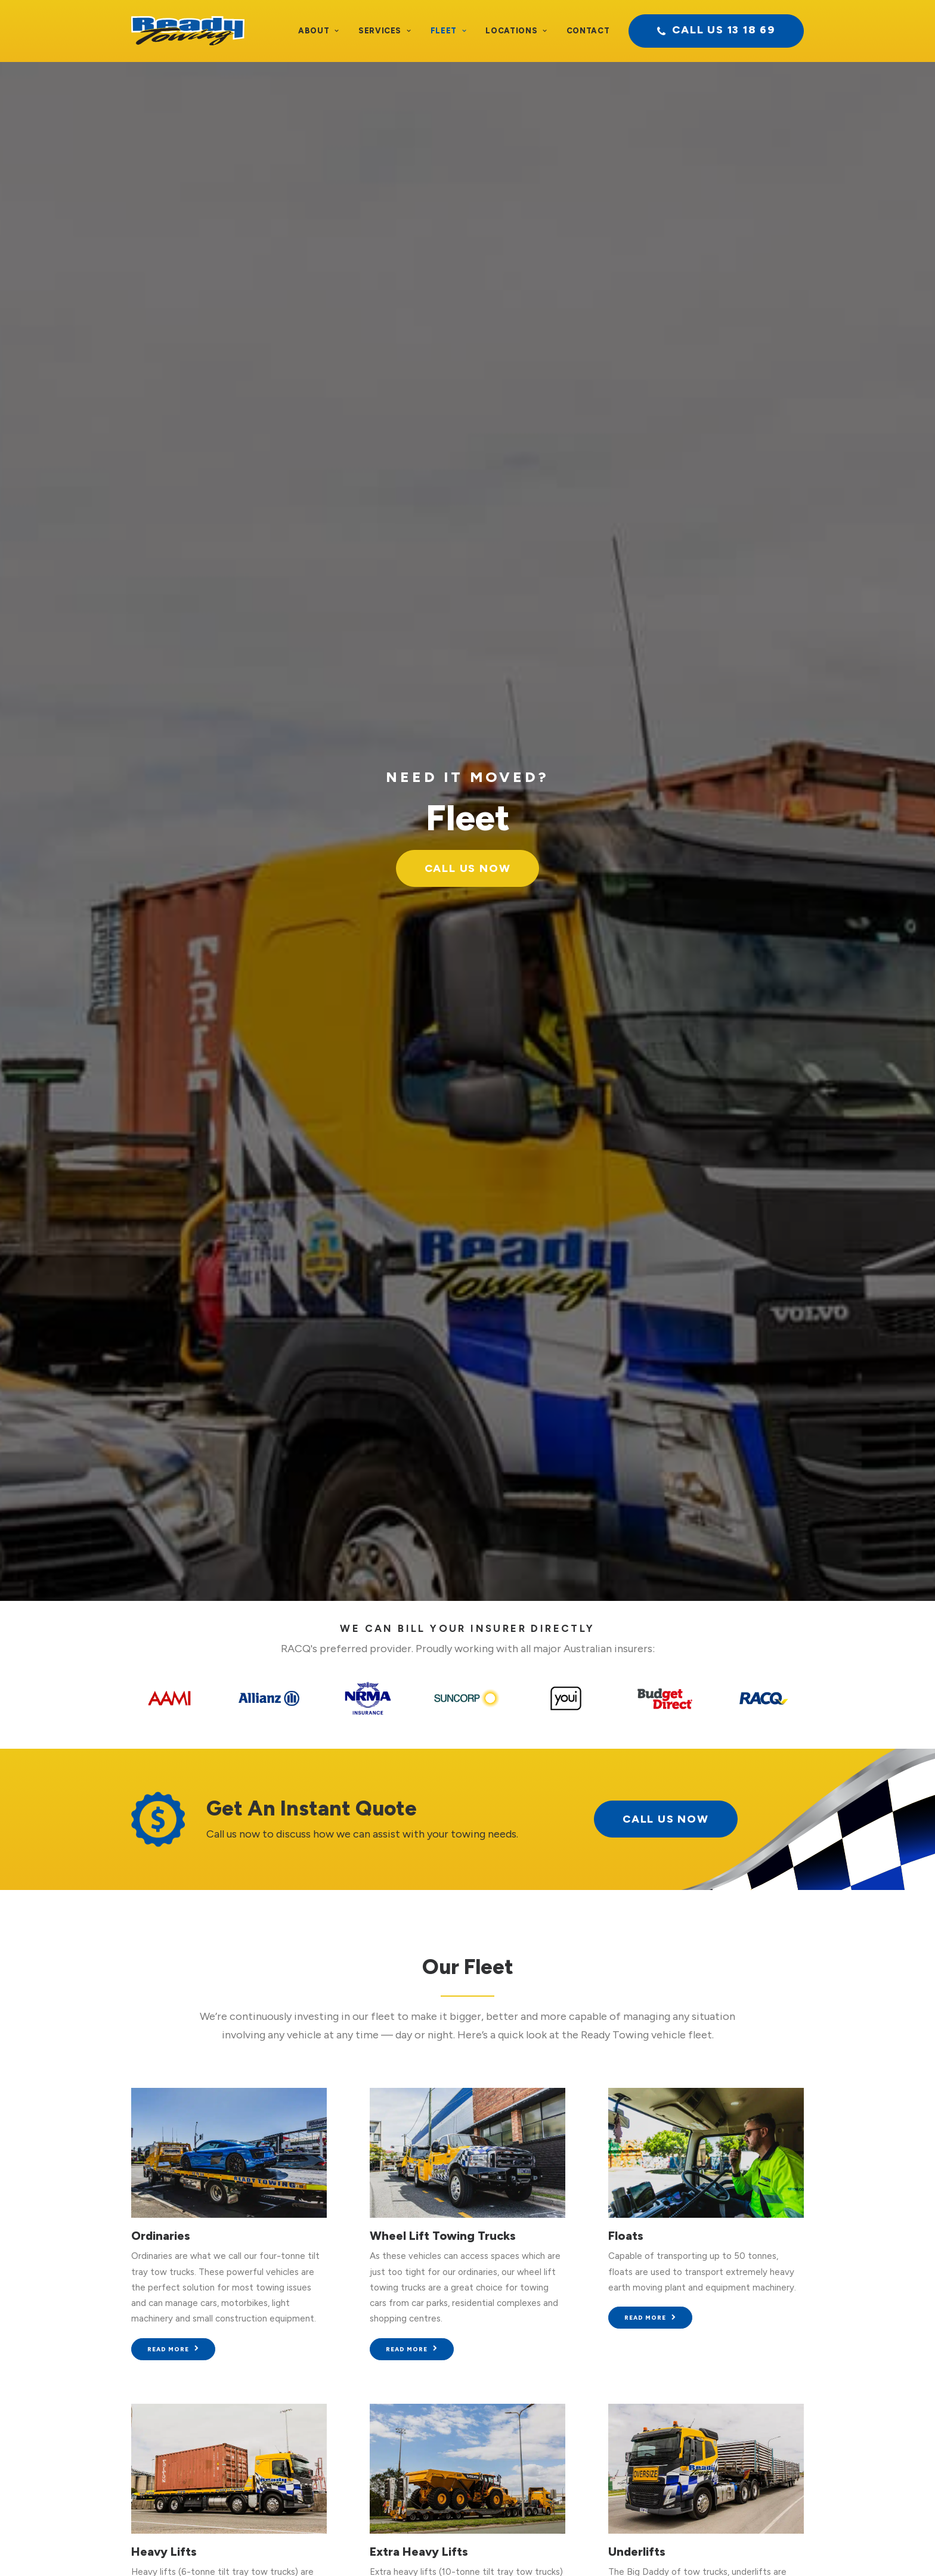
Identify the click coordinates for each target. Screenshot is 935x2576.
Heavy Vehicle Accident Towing (346, 2325)
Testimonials (72, 2325)
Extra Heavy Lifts (419, 1303)
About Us (66, 2310)
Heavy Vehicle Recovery (331, 2357)
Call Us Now (468, 247)
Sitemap (532, 2546)
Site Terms (485, 2546)
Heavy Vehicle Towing (326, 2372)
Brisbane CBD (608, 1862)
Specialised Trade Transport (338, 2404)
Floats (625, 987)
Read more (173, 1100)
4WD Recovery (651, 1603)
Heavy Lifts (164, 1303)
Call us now (723, 2151)
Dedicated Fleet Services (333, 2435)
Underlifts (636, 1303)
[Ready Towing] (187, 31)
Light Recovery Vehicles (330, 2341)
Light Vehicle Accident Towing (343, 2310)
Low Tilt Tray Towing (191, 1603)
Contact (588, 31)
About (318, 31)
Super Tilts (538, 2419)
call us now (666, 570)
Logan (639, 1877)
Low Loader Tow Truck (327, 2388)
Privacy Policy (427, 2546)
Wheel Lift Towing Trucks (443, 987)
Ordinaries (160, 987)
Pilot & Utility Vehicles (195, 1903)
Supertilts (398, 1603)
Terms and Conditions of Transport (320, 2546)
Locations (516, 31)
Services (384, 31)
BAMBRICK (664, 2546)
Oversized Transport (323, 2419)
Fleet (449, 31)
